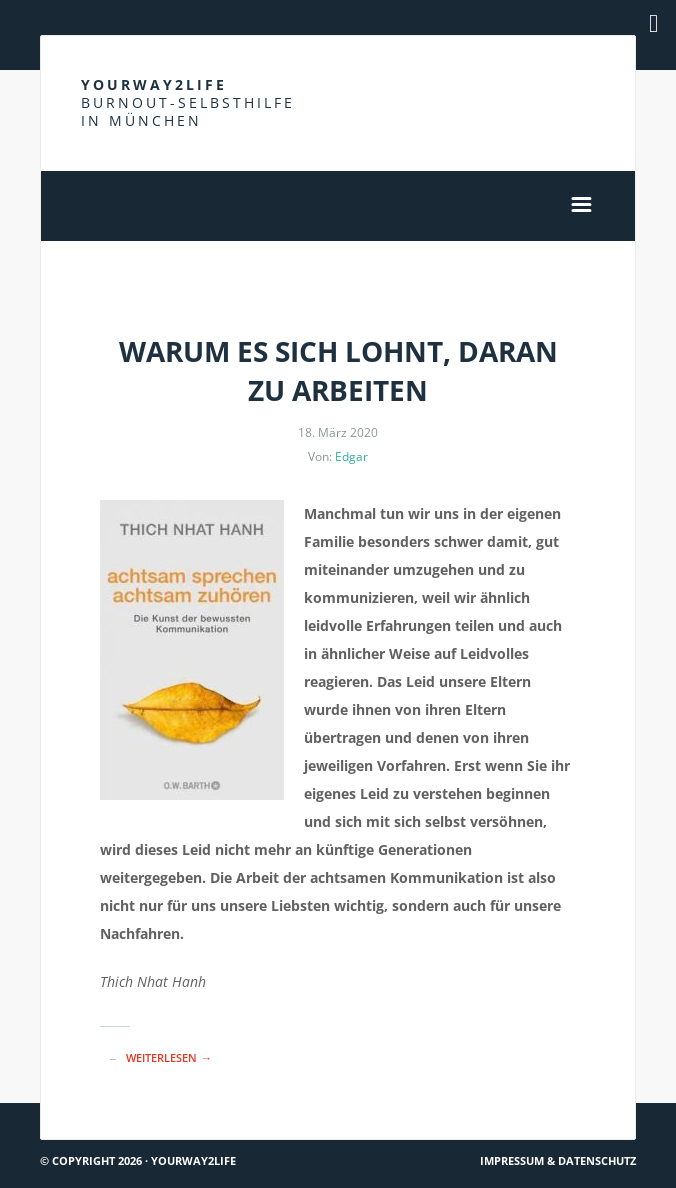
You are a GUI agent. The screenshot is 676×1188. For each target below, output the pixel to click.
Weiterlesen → (168, 1057)
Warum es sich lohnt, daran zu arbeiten (338, 370)
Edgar (351, 456)
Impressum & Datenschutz (558, 1160)
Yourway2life (188, 102)
